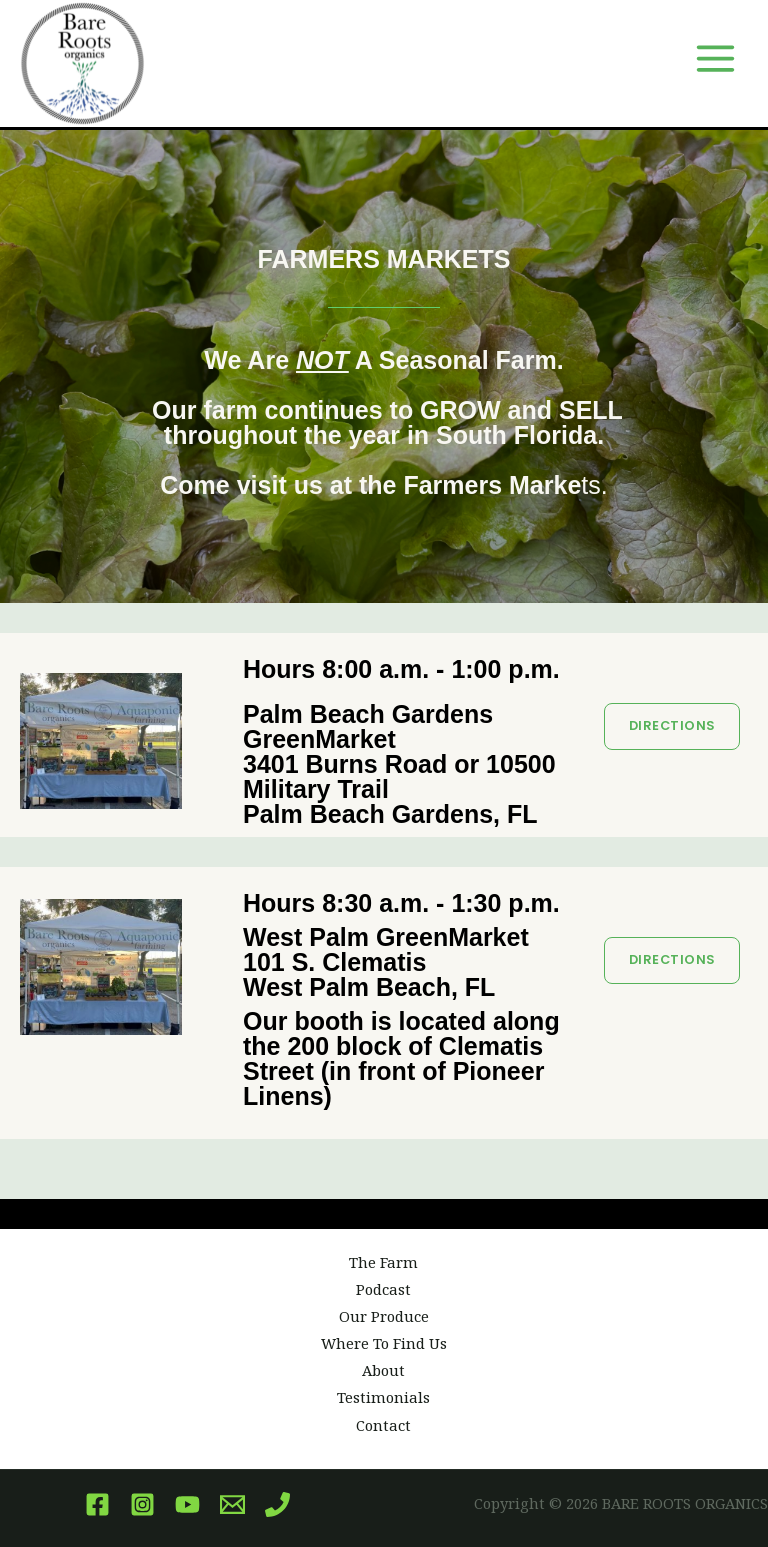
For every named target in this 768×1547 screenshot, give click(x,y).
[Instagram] (142, 1504)
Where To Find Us (384, 1343)
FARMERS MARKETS (384, 259)
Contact (383, 1425)
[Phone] (277, 1504)
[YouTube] (187, 1504)
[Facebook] (97, 1504)
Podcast (383, 1289)
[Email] (232, 1504)
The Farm (383, 1262)
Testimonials (383, 1397)
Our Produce (384, 1316)
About (383, 1370)
